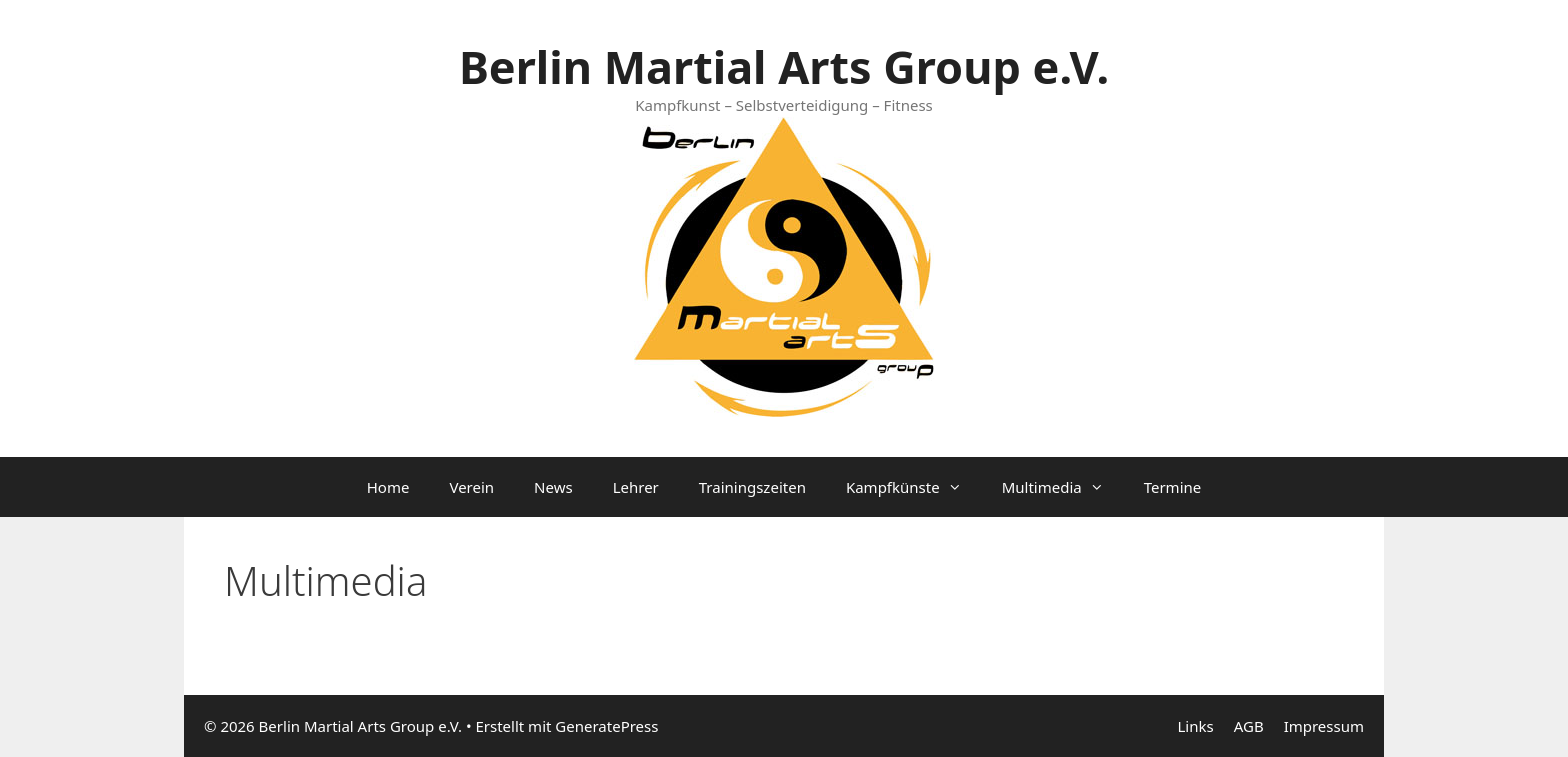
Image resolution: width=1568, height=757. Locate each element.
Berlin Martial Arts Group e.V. (784, 66)
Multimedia (1063, 487)
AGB (1249, 726)
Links (1195, 726)
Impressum (1324, 726)
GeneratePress (606, 726)
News (553, 487)
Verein (471, 487)
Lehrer (636, 487)
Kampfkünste (914, 487)
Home (388, 487)
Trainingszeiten (752, 487)
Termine (1173, 487)
